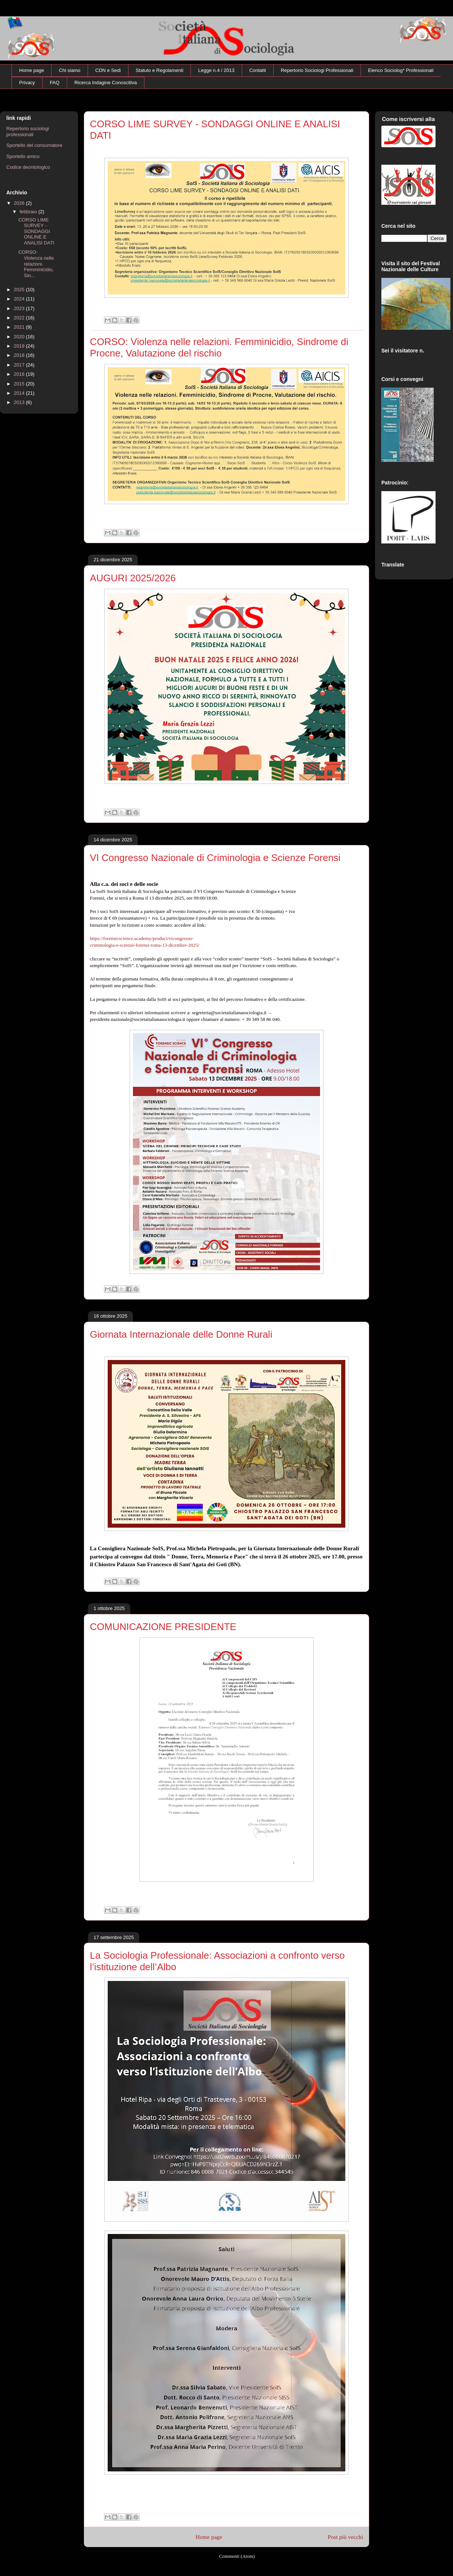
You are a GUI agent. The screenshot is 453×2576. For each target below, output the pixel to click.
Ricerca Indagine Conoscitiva (105, 82)
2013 (20, 402)
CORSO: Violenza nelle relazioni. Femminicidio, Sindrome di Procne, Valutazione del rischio (219, 347)
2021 (20, 327)
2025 (20, 289)
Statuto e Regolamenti (159, 70)
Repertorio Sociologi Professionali (317, 70)
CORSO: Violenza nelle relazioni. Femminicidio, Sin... (36, 263)
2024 (20, 299)
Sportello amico (23, 156)
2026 (20, 203)
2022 (20, 318)
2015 (20, 384)
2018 (20, 355)
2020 (20, 336)
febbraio (29, 211)
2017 (20, 365)
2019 (20, 346)
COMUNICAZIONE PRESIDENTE (163, 1626)
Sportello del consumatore (34, 145)
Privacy (27, 82)
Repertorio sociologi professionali (27, 131)
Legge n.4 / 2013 (216, 70)
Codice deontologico (28, 167)
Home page (31, 70)
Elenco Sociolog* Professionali (400, 70)
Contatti (257, 70)
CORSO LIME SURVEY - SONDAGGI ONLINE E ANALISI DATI (36, 231)
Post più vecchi (345, 2537)
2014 (20, 393)
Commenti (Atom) (237, 2556)
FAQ (54, 82)
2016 (20, 374)
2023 (20, 308)
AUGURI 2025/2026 (133, 578)
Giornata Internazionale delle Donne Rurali (181, 1334)
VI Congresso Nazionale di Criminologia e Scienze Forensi (215, 857)
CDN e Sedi (108, 70)
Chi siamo (70, 70)
